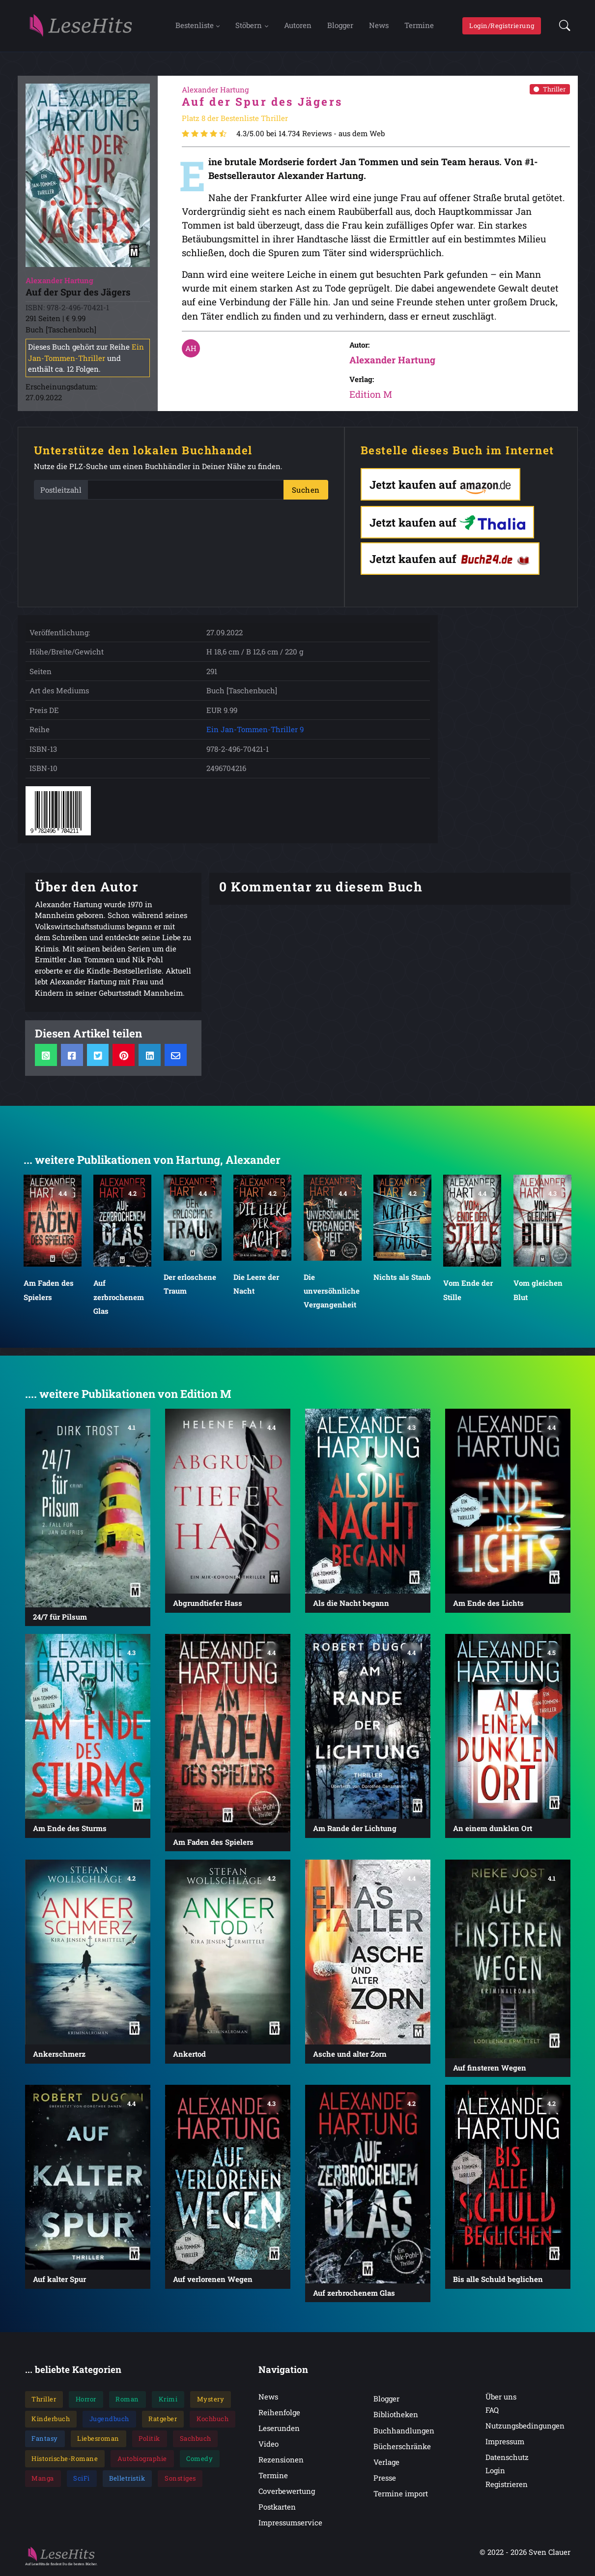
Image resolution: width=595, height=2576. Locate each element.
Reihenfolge (279, 2414)
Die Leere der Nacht (256, 1285)
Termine (419, 26)
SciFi (81, 2479)
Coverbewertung (286, 2492)
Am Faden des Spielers (49, 1291)
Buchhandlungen (403, 2432)
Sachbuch (195, 2440)
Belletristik (127, 2479)
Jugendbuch (109, 2420)
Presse (384, 2479)
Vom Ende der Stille (468, 1291)
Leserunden (279, 2429)
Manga (42, 2479)
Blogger (340, 26)
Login (495, 2472)
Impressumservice (290, 2524)
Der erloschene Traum (190, 1285)
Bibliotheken (395, 2416)
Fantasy (44, 2440)
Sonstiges (180, 2479)
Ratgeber (162, 2420)
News (379, 26)
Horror (86, 2400)
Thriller (550, 90)
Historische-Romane (64, 2460)
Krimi (168, 2400)
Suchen (306, 491)
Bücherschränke (402, 2448)
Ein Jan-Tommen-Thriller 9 (255, 731)
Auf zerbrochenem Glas (118, 1298)
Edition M (370, 395)
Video (268, 2445)
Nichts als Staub (402, 1278)
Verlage (386, 2463)
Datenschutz (507, 2458)
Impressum (504, 2443)
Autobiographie (142, 2460)
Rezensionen (281, 2461)
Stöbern (248, 26)
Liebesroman (98, 2440)
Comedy (199, 2460)
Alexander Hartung (392, 361)
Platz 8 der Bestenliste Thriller (235, 120)
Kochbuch (212, 2420)
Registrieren (506, 2485)
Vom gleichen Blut (538, 1291)
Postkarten (277, 2508)
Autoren (298, 26)
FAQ (492, 2411)
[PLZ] (185, 491)
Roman (127, 2400)
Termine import (400, 2495)
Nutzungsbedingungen (525, 2427)
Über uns (500, 2398)
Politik (149, 2440)
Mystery (211, 2400)
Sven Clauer (549, 2553)
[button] (561, 26)
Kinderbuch (50, 2420)
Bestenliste (194, 26)
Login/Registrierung (502, 26)
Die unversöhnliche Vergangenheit (332, 1291)
